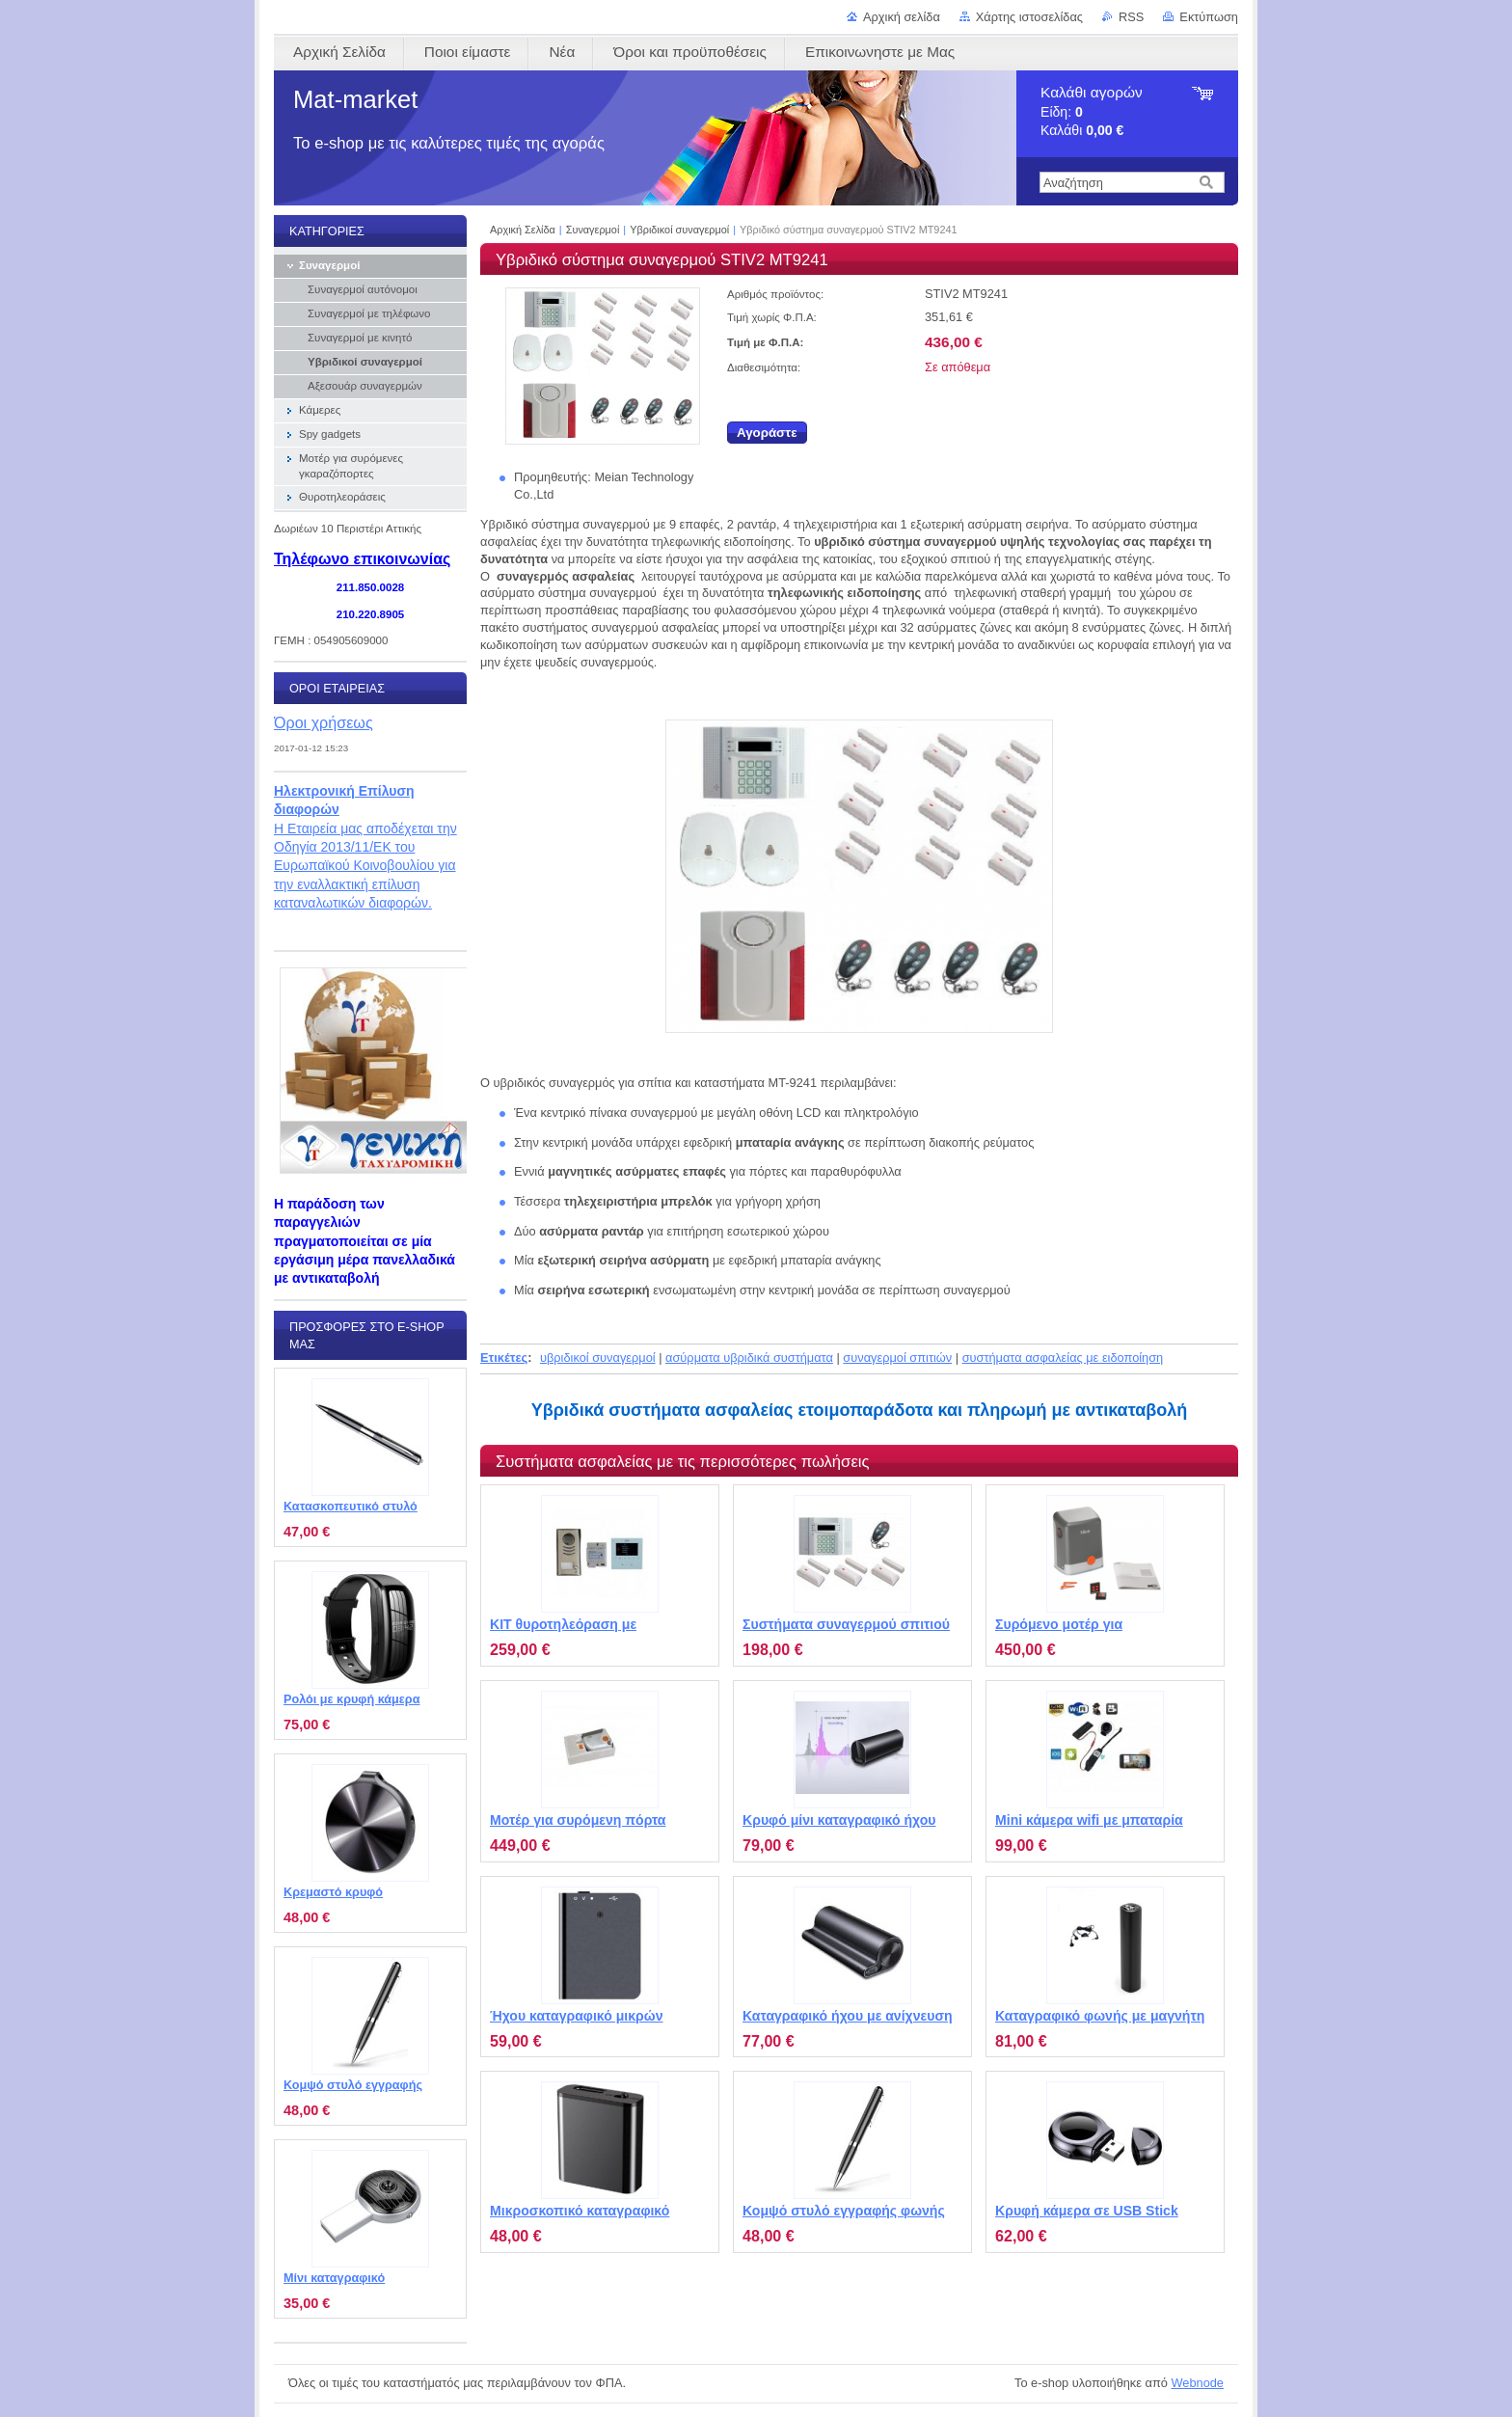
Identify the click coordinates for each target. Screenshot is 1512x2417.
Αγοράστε (767, 432)
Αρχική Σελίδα (522, 229)
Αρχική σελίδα (901, 17)
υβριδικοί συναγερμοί (598, 1357)
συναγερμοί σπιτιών (897, 1357)
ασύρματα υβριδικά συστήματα (749, 1357)
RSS (1131, 17)
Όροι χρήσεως (323, 722)
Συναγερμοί (593, 229)
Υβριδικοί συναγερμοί (679, 229)
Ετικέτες (503, 1357)
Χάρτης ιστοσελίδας (1029, 17)
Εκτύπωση (1208, 17)
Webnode (1197, 2383)
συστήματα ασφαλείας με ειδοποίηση (1063, 1357)
